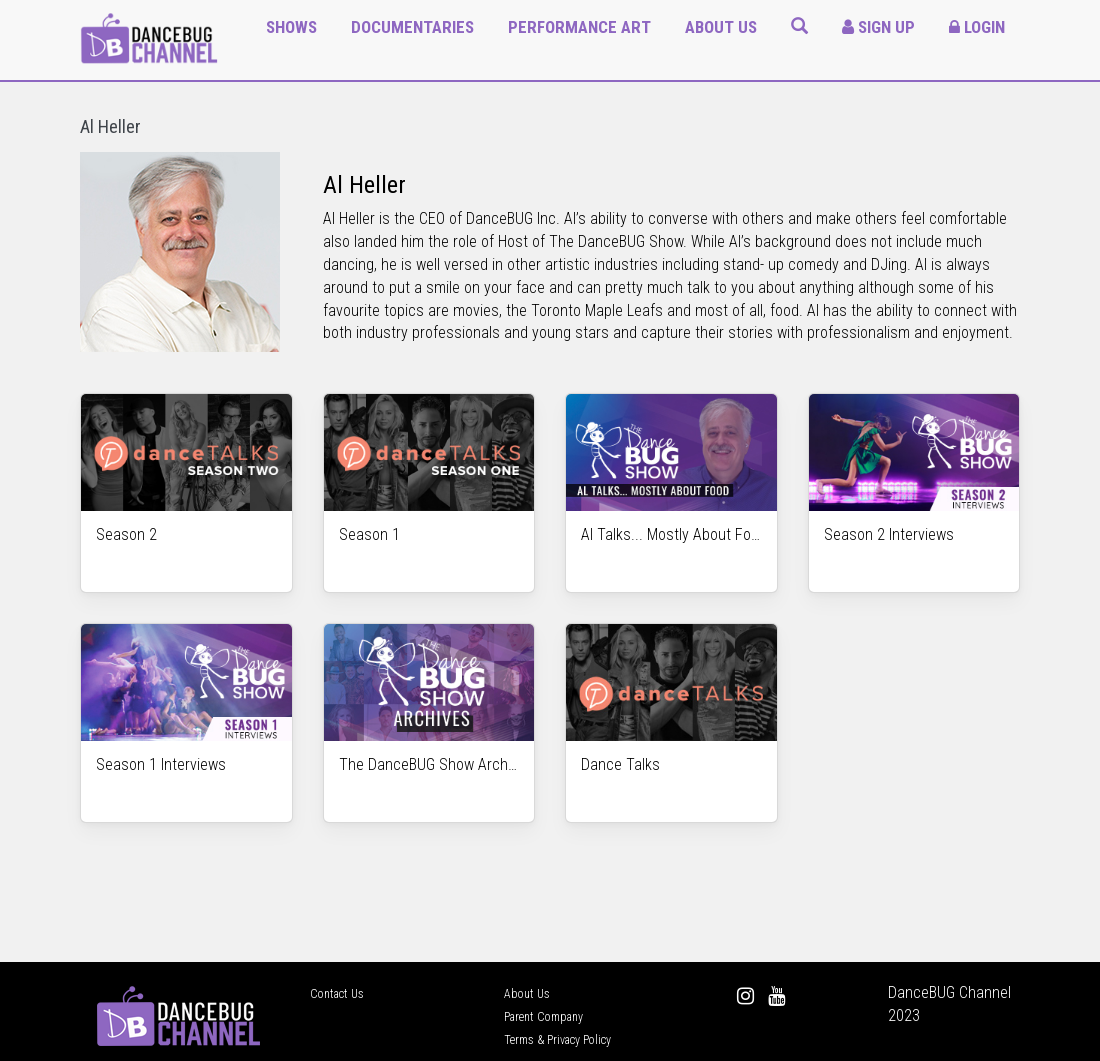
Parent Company (543, 1017)
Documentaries (412, 27)
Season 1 (369, 534)
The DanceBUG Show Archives (429, 764)
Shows (291, 27)
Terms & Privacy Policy (557, 1040)
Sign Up (878, 27)
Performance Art (579, 27)
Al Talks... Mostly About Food (671, 534)
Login (977, 27)
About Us (721, 27)
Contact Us (337, 994)
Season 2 (126, 534)
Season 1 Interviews (161, 764)
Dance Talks (620, 764)
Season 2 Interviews (889, 534)
